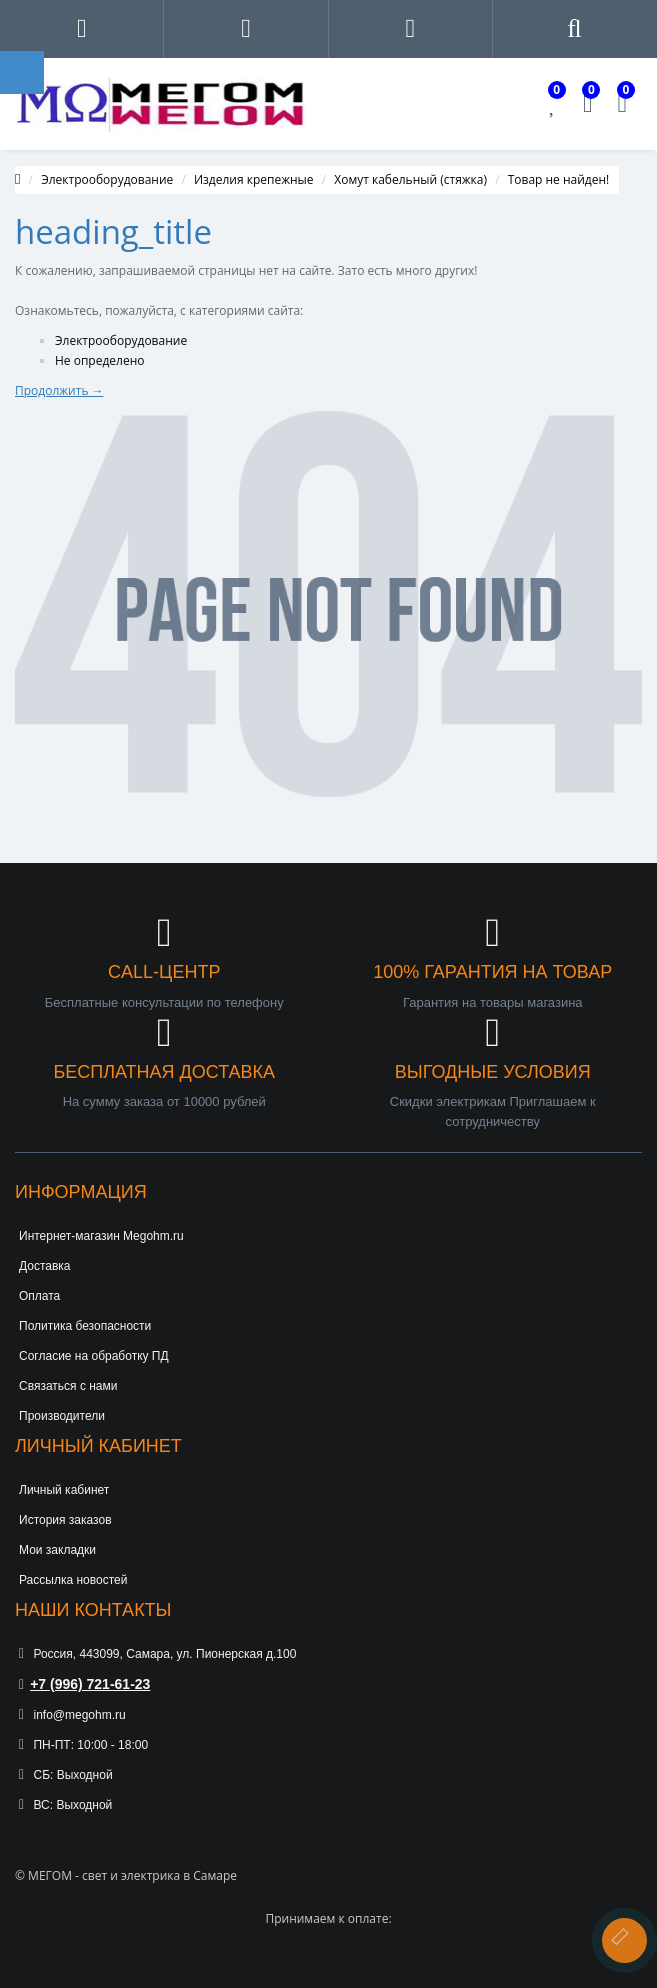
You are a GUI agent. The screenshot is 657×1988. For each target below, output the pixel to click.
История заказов (65, 1520)
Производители (62, 1416)
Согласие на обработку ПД (94, 1356)
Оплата (39, 1296)
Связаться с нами (68, 1386)
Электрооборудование (107, 179)
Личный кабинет (64, 1490)
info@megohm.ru (72, 1715)
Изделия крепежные (254, 179)
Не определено (100, 360)
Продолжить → (59, 390)
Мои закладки (57, 1550)
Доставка (45, 1266)
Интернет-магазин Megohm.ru (101, 1236)
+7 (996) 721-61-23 (84, 1684)
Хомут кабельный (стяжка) (410, 179)
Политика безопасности (85, 1326)
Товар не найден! (559, 179)
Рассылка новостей (73, 1580)
